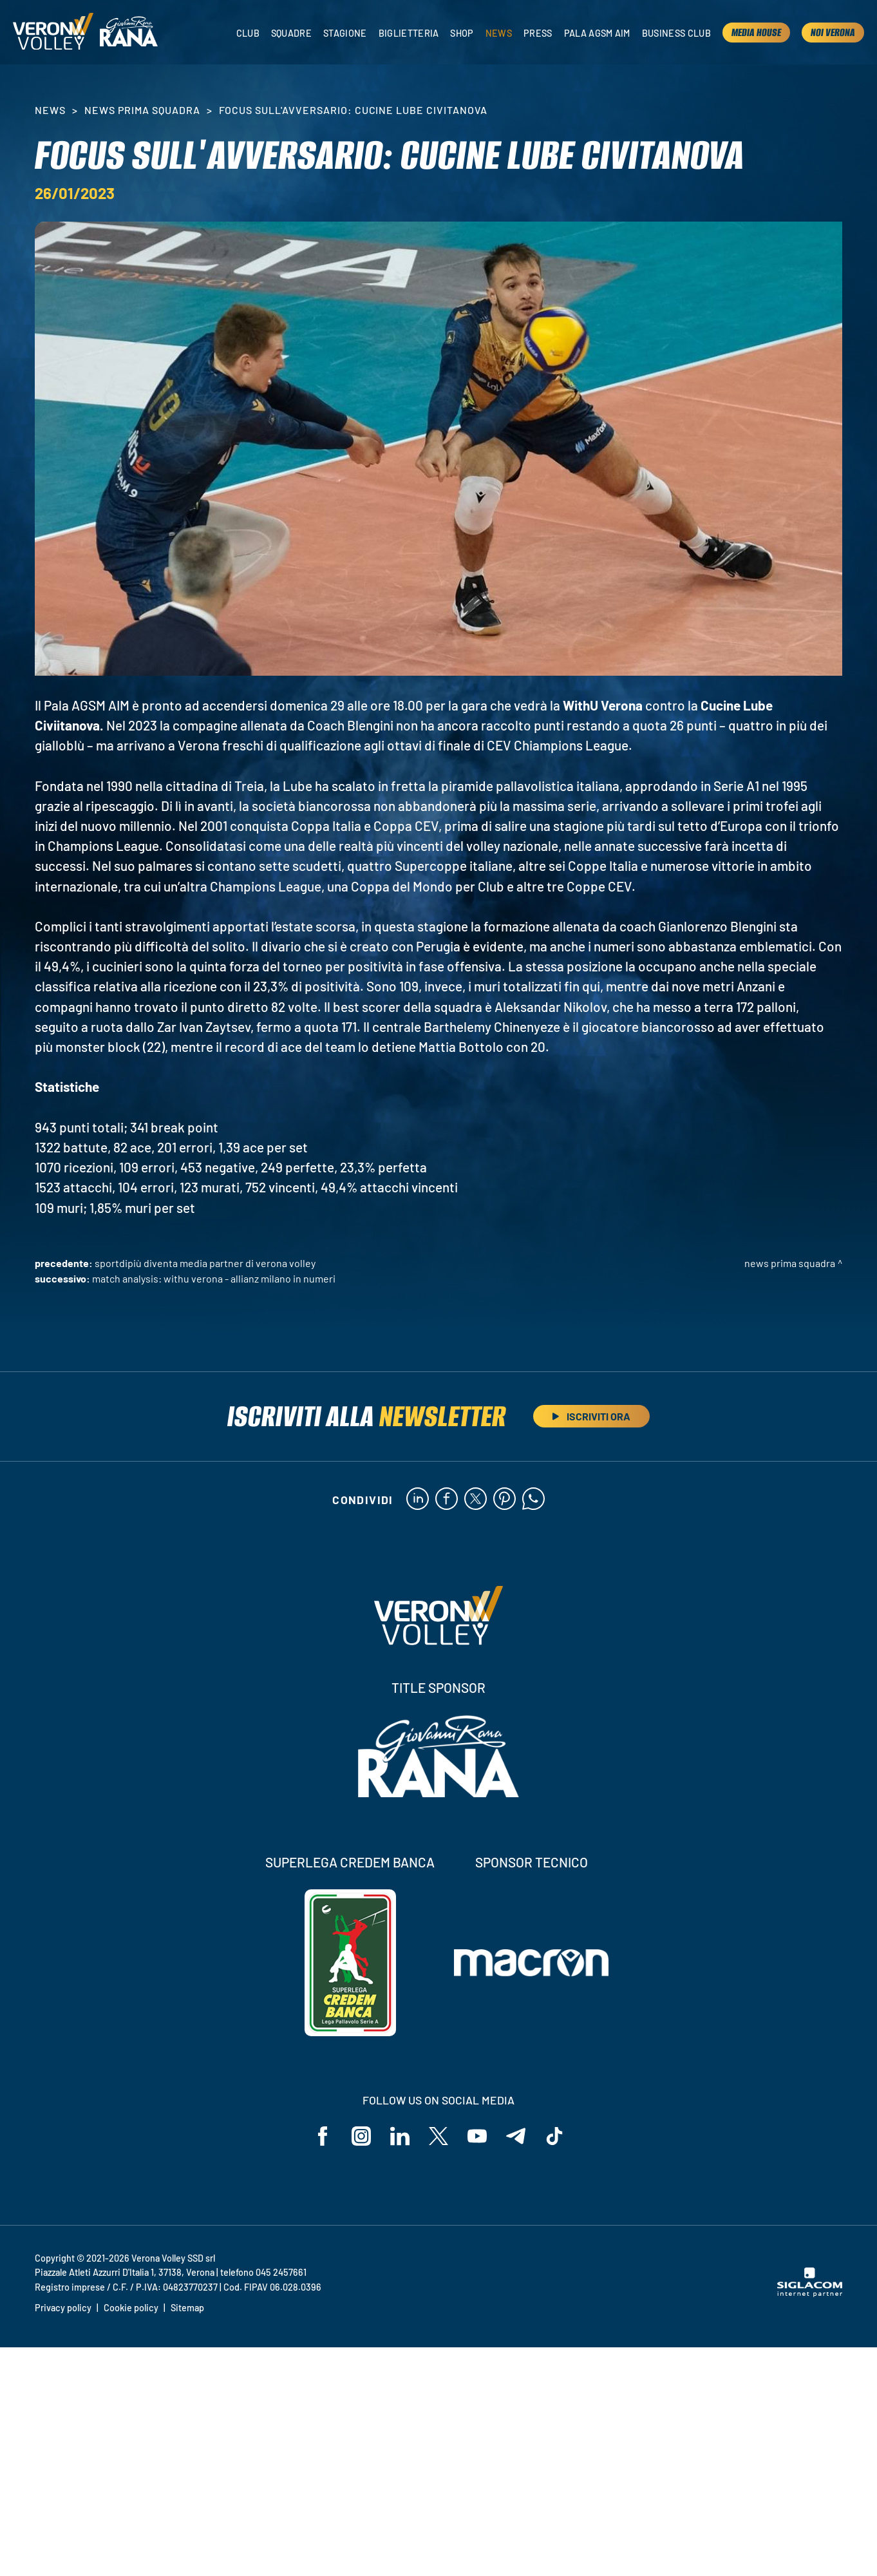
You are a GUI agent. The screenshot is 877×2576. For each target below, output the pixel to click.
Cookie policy (131, 2307)
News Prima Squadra (142, 110)
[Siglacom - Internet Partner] (809, 2293)
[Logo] (53, 32)
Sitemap (187, 2307)
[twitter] (475, 1499)
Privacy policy (63, 2307)
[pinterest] (504, 1499)
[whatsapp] (533, 1499)
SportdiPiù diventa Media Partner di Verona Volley (205, 1263)
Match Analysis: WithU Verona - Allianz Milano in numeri (213, 1278)
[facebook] (446, 1499)
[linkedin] (417, 1499)
